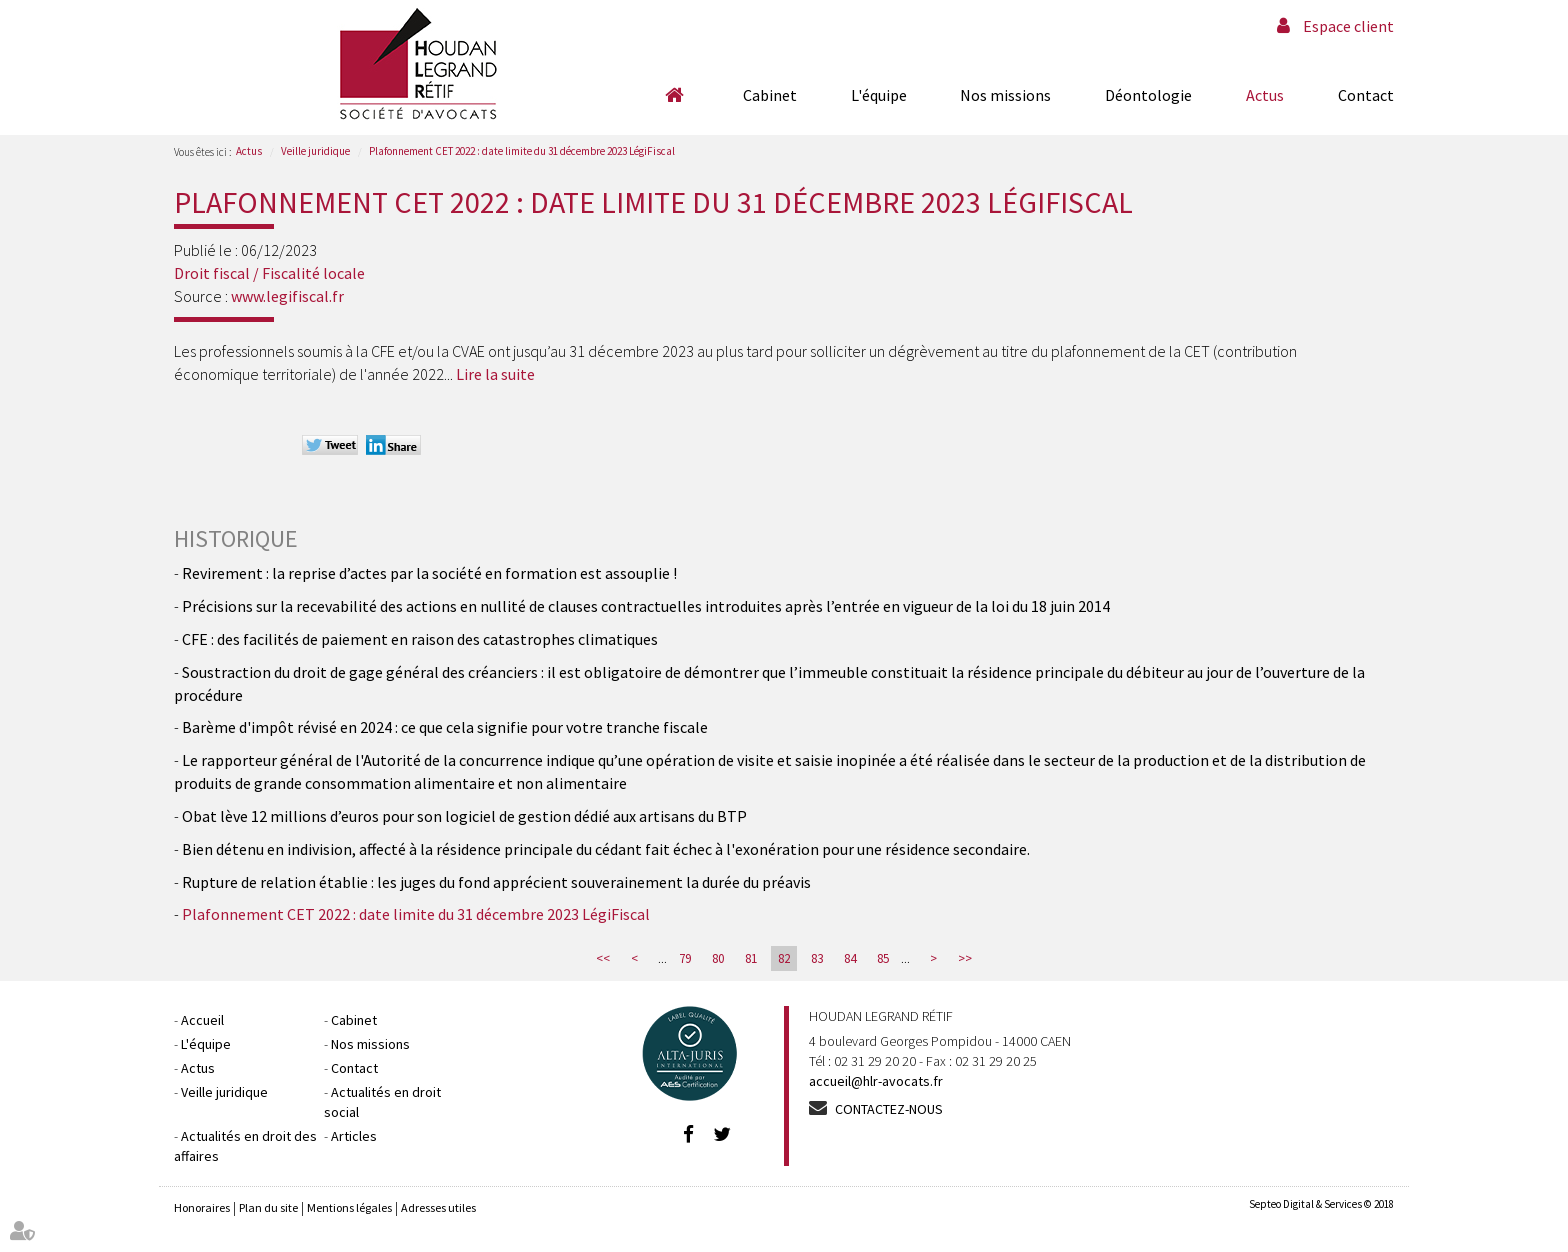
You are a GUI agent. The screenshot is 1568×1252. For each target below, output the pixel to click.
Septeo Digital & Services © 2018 (1321, 1204)
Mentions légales (349, 1207)
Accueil (674, 95)
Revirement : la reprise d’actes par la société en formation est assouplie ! (429, 573)
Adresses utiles (438, 1207)
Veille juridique (315, 151)
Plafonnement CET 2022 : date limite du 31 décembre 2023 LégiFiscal (522, 151)
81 (751, 958)
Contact (1366, 95)
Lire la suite (495, 374)
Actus (1265, 95)
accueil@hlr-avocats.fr (876, 1081)
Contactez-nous (889, 1109)
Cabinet (770, 95)
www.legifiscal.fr (287, 296)
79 (685, 958)
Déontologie (1148, 95)
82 (784, 958)
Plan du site (268, 1207)
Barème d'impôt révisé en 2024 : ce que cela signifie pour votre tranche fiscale (445, 727)
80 (718, 958)
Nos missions (1005, 95)
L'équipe (879, 95)
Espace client (1348, 26)
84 (850, 958)
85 (883, 958)
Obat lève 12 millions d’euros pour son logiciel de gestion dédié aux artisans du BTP (464, 816)
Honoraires (202, 1207)
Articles (354, 1136)
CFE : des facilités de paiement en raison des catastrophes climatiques (420, 639)
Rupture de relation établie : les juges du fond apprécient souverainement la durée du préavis (496, 882)
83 (817, 958)
